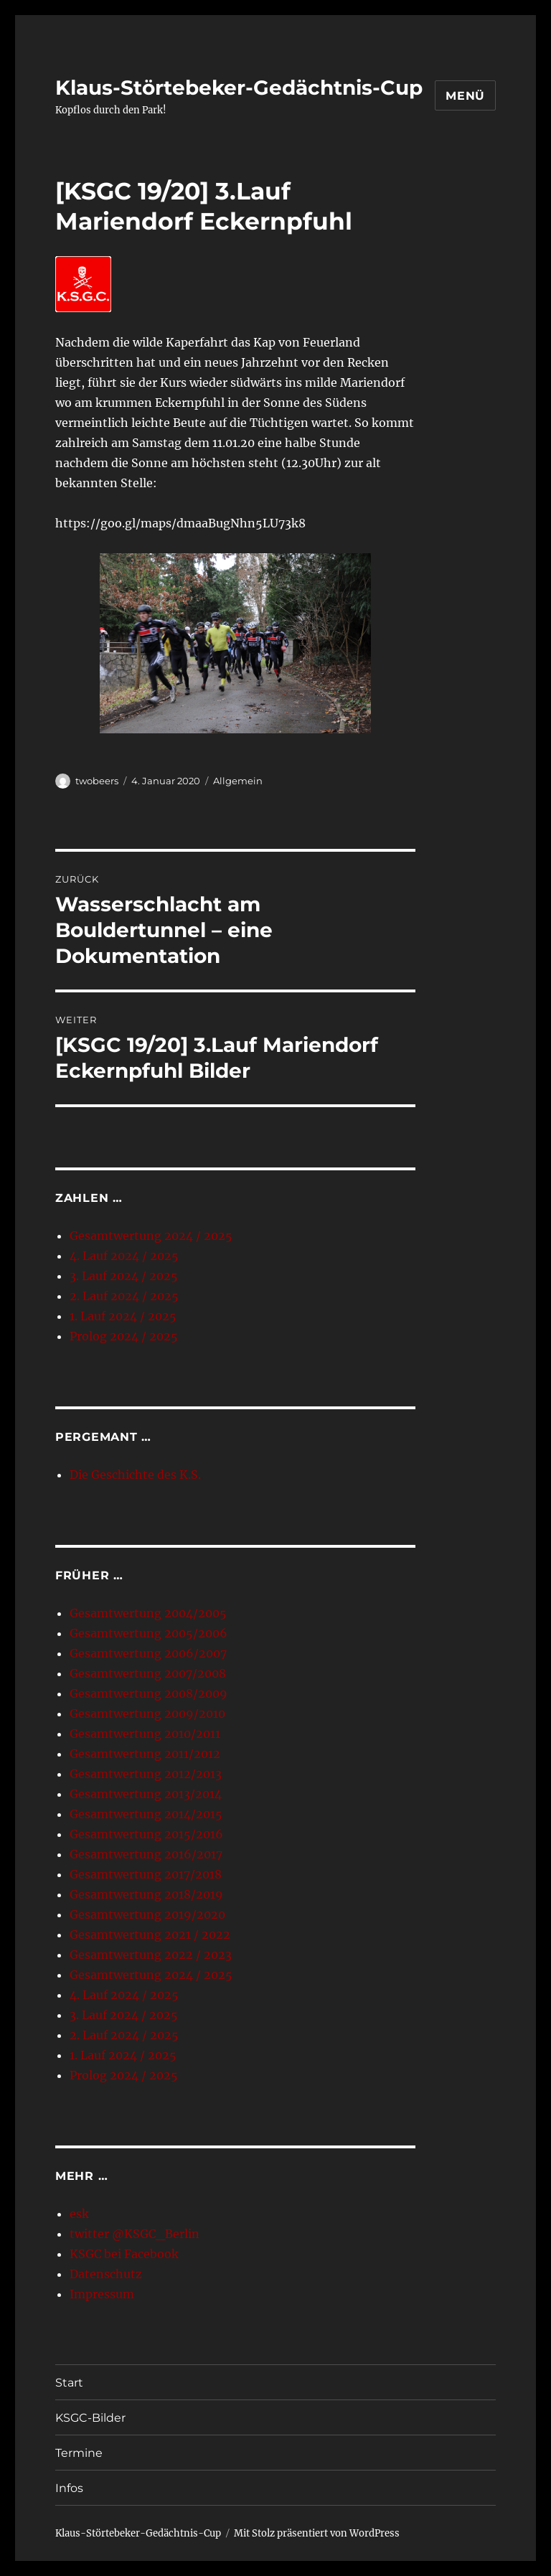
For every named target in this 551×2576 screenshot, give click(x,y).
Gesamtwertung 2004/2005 (148, 1613)
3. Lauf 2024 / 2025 (124, 1276)
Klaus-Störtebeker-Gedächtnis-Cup (239, 87)
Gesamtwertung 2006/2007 (148, 1653)
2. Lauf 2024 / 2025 (124, 1296)
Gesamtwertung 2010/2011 (145, 1733)
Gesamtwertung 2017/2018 (146, 1874)
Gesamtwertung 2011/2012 (145, 1754)
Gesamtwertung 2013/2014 (146, 1794)
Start (69, 2382)
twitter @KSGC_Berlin (134, 2234)
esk (79, 2213)
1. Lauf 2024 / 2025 (123, 1316)
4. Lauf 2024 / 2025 (124, 1256)
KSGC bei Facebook (124, 2254)
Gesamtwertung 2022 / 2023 (151, 1954)
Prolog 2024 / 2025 (124, 1336)
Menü (465, 96)
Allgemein (238, 780)
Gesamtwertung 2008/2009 (148, 1693)
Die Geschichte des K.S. (135, 1474)
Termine (79, 2453)
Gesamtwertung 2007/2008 (148, 1673)
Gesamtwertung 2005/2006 (148, 1633)
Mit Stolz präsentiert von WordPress (317, 2533)
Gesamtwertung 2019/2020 (147, 1914)
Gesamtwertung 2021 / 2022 (150, 1934)
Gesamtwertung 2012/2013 (146, 1774)
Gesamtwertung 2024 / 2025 (151, 1235)
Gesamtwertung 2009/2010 (147, 1713)
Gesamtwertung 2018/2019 (146, 1894)
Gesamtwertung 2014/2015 (146, 1814)
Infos (69, 2488)
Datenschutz (106, 2274)
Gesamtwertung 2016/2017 (146, 1854)
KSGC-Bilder (90, 2418)
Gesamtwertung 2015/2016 (146, 1834)
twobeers (96, 780)
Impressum (102, 2294)
